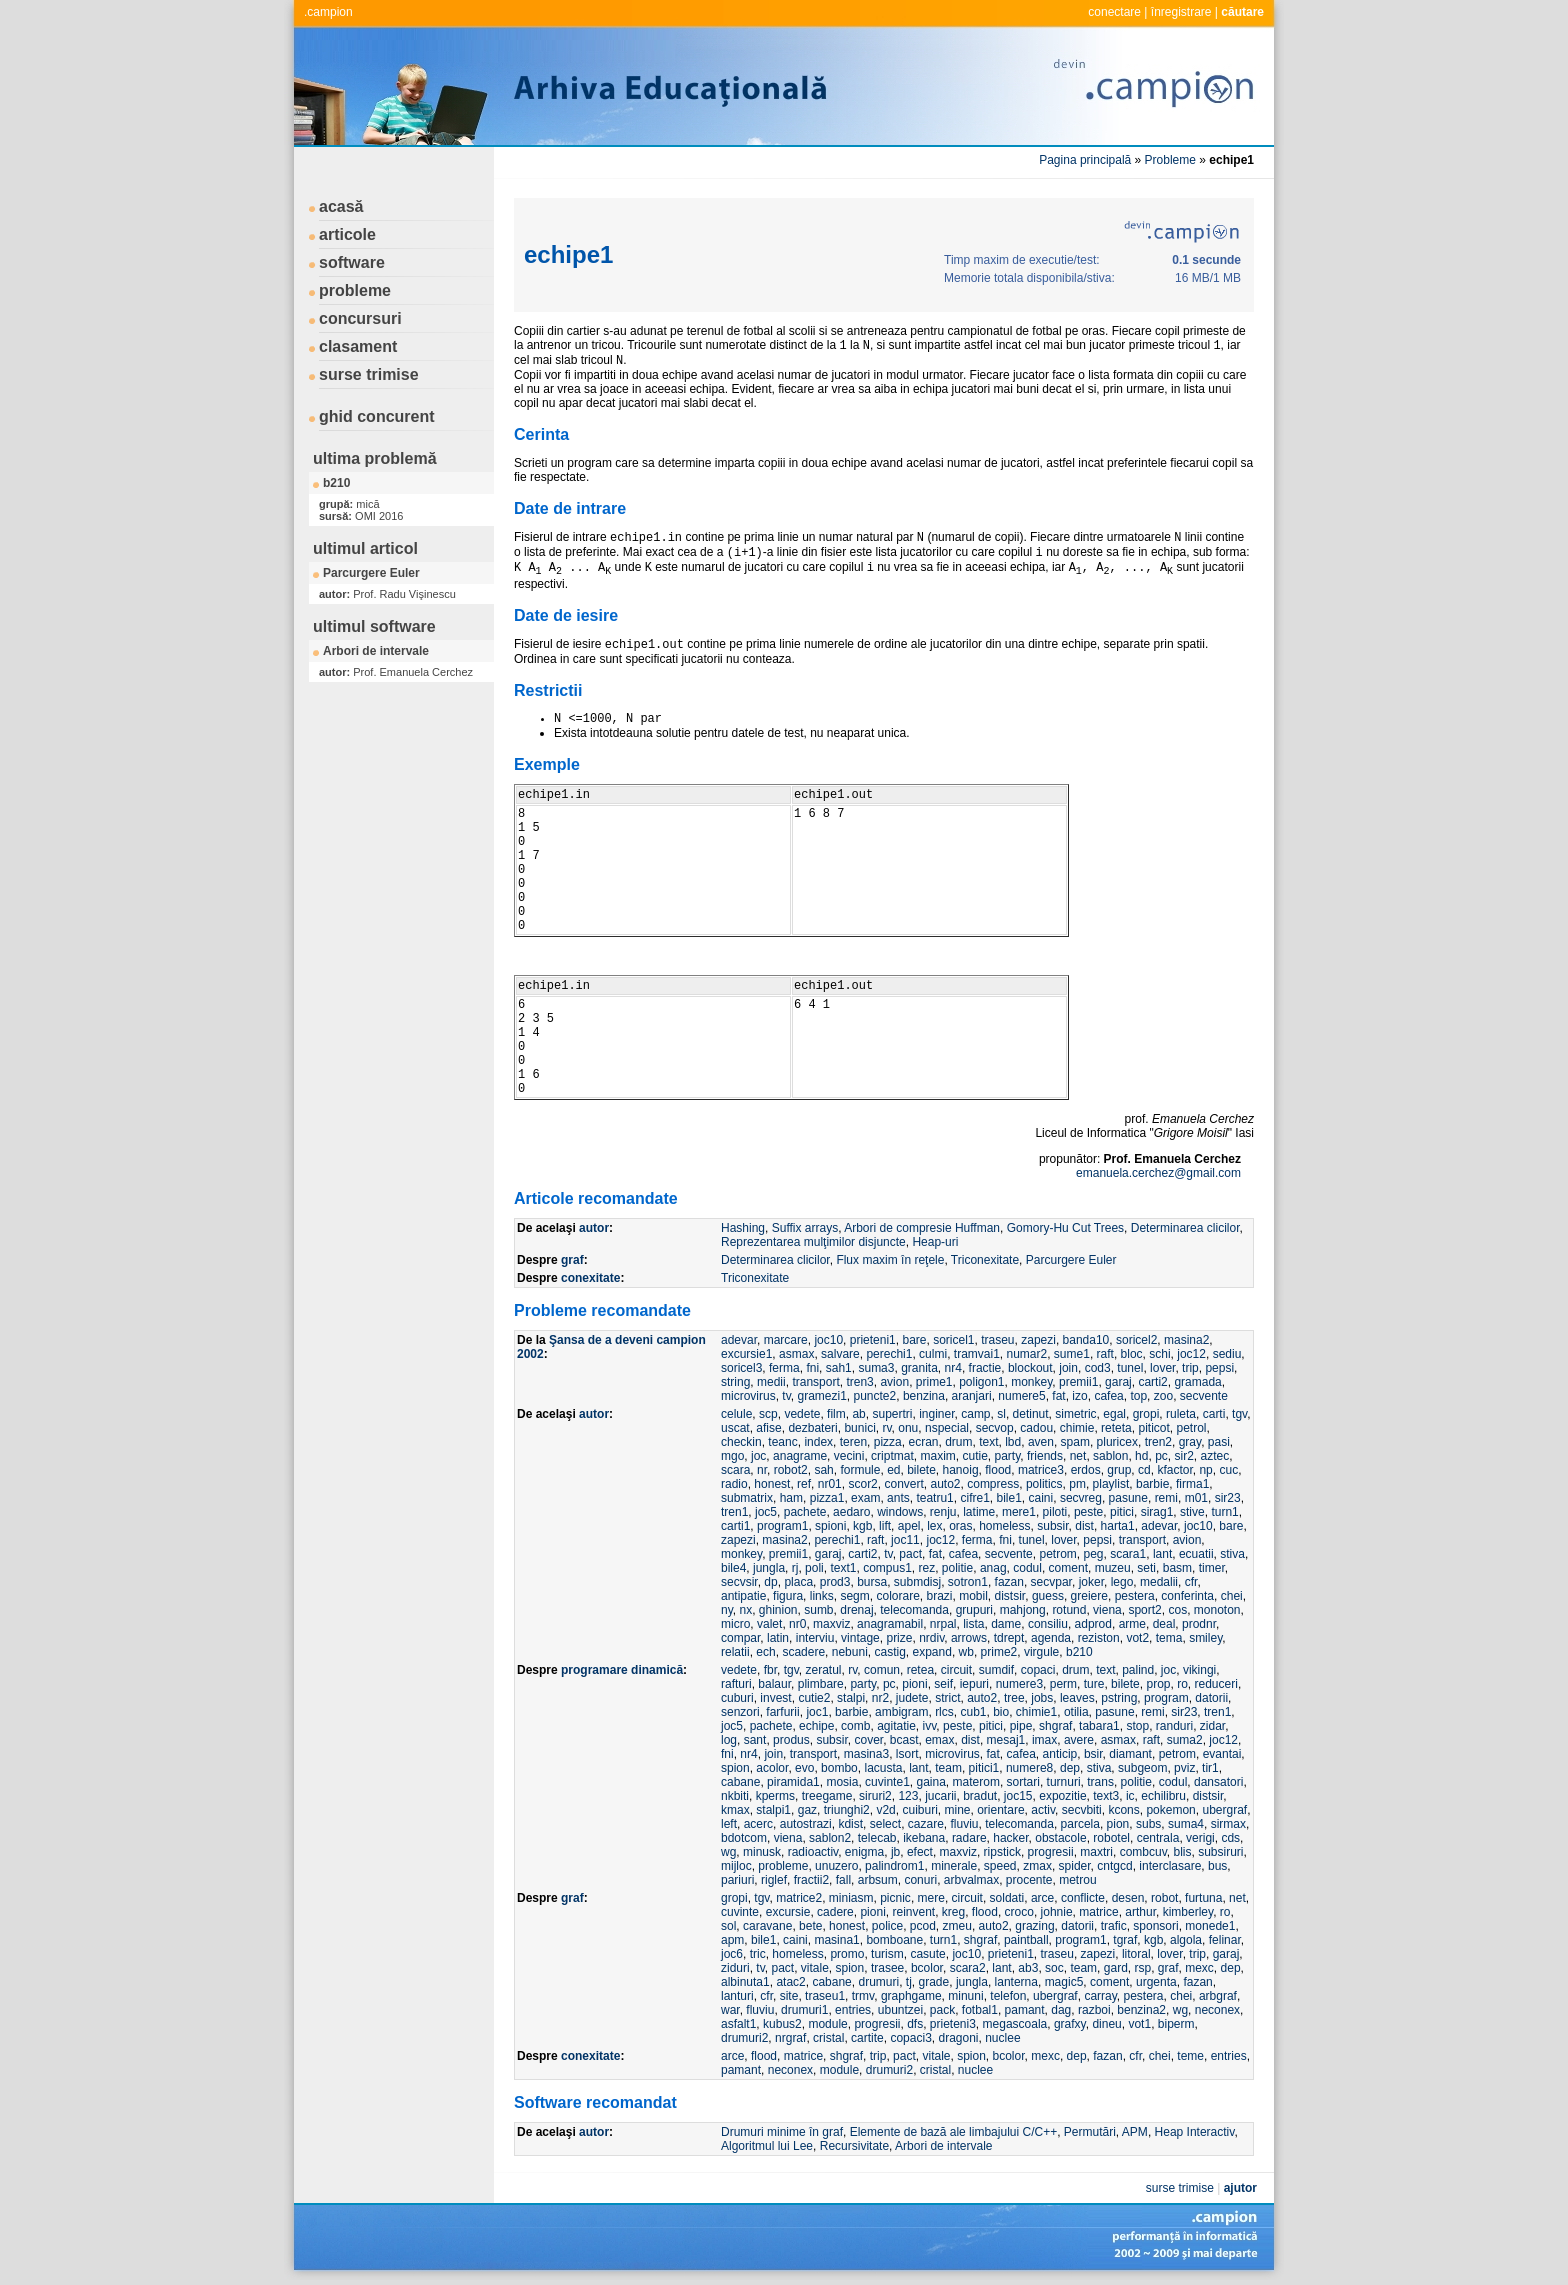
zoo (1163, 1396)
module (827, 2024)
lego (1122, 1582)
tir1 (1210, 1768)
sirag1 (1157, 1512)
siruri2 (875, 1796)
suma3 (876, 1368)
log (729, 1740)
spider (1075, 1866)
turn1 (1224, 1512)
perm (1063, 1684)
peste (1088, 1512)
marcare (786, 1340)
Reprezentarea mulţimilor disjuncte (813, 1242)
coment (1068, 1568)
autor (594, 1228)
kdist (850, 1824)
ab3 (1028, 1968)
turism (887, 1954)
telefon (1008, 1996)
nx (745, 1610)
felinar (1225, 1940)
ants (898, 1498)
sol (728, 1926)
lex (934, 1526)
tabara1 (1099, 1726)
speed (1000, 1866)
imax (1044, 1740)
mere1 (1019, 1512)
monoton (1217, 1610)
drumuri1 (804, 2010)
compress (993, 1484)
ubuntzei (900, 2010)
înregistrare (1181, 12)
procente (1029, 1880)
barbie (1152, 1484)
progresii (1051, 1852)
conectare (1114, 12)
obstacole (1060, 1838)
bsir (1093, 1754)
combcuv (1143, 1852)
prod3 (835, 1582)
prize (899, 1638)
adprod (1093, 1624)
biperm (1176, 2024)
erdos (1086, 1470)
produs (791, 1740)
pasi (1219, 1442)
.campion (328, 12)
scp (768, 1414)
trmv (863, 1996)
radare (969, 1838)
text (988, 1442)
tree (1014, 1698)
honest (772, 1484)
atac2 (790, 1982)
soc (1054, 1968)
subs (1148, 1824)
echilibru (1163, 1796)
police (887, 1926)
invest (775, 1698)
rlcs (944, 1712)
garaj (1118, 1382)
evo (804, 1768)
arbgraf (1218, 1996)
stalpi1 (773, 1810)
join (1068, 1368)
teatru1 (934, 1498)
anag (993, 1568)
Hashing (743, 1228)
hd (1141, 1456)
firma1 (1192, 1484)
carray (1100, 1996)
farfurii (782, 1712)
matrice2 (799, 1898)
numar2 (1026, 1354)
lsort (907, 1754)
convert (903, 1484)
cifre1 (974, 1498)
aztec (1215, 1456)
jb (895, 1852)
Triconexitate (985, 1260)
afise (768, 1428)
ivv (930, 1726)
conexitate (590, 1278)
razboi (1094, 2010)
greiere (1089, 1596)
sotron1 (968, 1582)
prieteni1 (873, 1340)
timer (1212, 1568)
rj (795, 1568)
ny (727, 1610)
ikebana (924, 1838)
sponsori (1155, 1926)
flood (998, 1470)
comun (882, 1670)
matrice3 (1041, 1470)
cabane (740, 1782)
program (1166, 1698)
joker (1091, 1582)
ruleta (1181, 1414)
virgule (1041, 1652)
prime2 (999, 1652)
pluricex (1117, 1442)
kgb (862, 1526)
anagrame (800, 1456)
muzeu (1113, 1568)
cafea (1108, 1396)
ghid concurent (377, 416)
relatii (735, 1652)
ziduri (735, 1968)
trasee (887, 1968)
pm (1077, 1484)
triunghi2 (847, 1810)
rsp (1142, 1968)
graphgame (911, 1996)
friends (1045, 1456)
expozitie (1062, 1796)
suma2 (1185, 1740)
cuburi (737, 1698)
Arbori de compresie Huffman (922, 1228)
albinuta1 (745, 1982)
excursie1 (746, 1354)
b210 (336, 483)
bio (1001, 1712)
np (1205, 1470)
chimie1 (1036, 1712)
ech (765, 1652)
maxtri (1096, 1852)
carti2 (1152, 1382)
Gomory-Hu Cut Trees (1065, 1228)
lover (1162, 1368)
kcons (1123, 1810)
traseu (997, 1340)
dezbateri (812, 1428)
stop (1137, 1726)
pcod (923, 1926)
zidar (1212, 1726)
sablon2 (830, 1838)
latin (778, 1638)
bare (914, 1340)
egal (1114, 1414)
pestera (1135, 1596)
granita (919, 1368)
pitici (1122, 1512)
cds (1230, 1838)
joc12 (1191, 1354)
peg (1093, 1554)
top (1138, 1396)
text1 (843, 1568)
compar (740, 1638)
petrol (1191, 1428)
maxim (937, 1456)
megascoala (1015, 2024)
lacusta (883, 1768)
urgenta (1156, 1982)
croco (1019, 1912)
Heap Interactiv (1195, 2132)
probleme (355, 290)
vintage (860, 1638)
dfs (915, 2024)
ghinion (778, 1610)
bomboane (894, 1940)
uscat (735, 1428)
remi (1166, 1498)
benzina (924, 1396)
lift (885, 1526)
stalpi (851, 1698)
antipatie (743, 1596)
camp (975, 1414)
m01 (1196, 1498)
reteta (1116, 1428)
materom (976, 1782)
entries (853, 2010)
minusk (762, 1852)
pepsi (1219, 1368)
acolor (772, 1768)
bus (1217, 1866)
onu (908, 1428)
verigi (1200, 1838)
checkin (741, 1442)
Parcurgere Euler (371, 573)
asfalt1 (738, 2024)
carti (1214, 1414)
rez (927, 1568)
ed (893, 1470)
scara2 (968, 1968)
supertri (892, 1414)
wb (966, 1652)
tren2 (1158, 1442)
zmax (1037, 1866)
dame (1006, 1624)
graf (572, 1260)
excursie (788, 1912)
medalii (1159, 1582)
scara (735, 1470)
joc (758, 1456)
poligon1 (981, 1382)
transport (815, 1382)
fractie (985, 1368)
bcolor (927, 1968)
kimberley (1188, 1912)
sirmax (1228, 1824)
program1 (782, 1526)
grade (934, 1982)
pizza (888, 1442)
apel (909, 1526)
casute (927, 1954)
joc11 (905, 1540)
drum (958, 1442)
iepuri (974, 1684)
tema (1169, 1638)
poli (814, 1568)
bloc (1132, 1354)
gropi (1146, 1414)
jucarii (940, 1796)
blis (1182, 1852)
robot (1164, 1898)
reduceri (1216, 1684)
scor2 (862, 1484)
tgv (1239, 1414)
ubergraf (1224, 1810)
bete (810, 1926)
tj (909, 1982)
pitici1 (984, 1768)
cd (1144, 1470)
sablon (1110, 1456)
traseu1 (825, 1996)
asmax (796, 1354)
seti (1146, 1568)
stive (1192, 1512)
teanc (782, 1442)
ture (1094, 1684)
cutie (974, 1456)
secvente (1204, 1396)
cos (1177, 1610)
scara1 (1128, 1554)
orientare (1000, 1810)
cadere (835, 1912)
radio (734, 1484)
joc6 (732, 1954)
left (729, 1824)
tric (758, 1954)
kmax (735, 1810)
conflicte (1083, 1898)
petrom (1057, 1554)
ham (791, 1498)
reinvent (913, 1912)
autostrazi (806, 1824)
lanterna (1016, 1982)
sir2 (1183, 1456)
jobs (1042, 1698)
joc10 (828, 1340)
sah (823, 1470)
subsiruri (1220, 1852)
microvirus (748, 1396)
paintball (1026, 1940)
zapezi (1038, 1340)
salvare (840, 1354)
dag (1061, 2010)
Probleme (1170, 160)
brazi (939, 1596)
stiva (1232, 1554)
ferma (784, 1368)
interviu (815, 1638)
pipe (1021, 1726)
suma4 (1186, 1824)
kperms (775, 1796)
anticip (1060, 1754)
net (1078, 1456)
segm (854, 1596)
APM (1135, 2132)
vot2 (1137, 1638)
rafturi (736, 1684)
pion (1118, 1824)
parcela (1080, 1824)
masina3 (866, 1754)
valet (769, 1624)
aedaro (851, 1512)
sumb (818, 1610)
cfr (1191, 1582)
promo (847, 1954)
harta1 (1118, 1526)
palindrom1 (894, 1866)
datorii (1211, 1698)
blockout (1030, 1368)
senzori (740, 1712)
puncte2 (875, 1396)
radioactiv (813, 1852)
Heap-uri (935, 1242)
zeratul (824, 1670)
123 (908, 1796)
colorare (897, 1596)
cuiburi (919, 1810)
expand (932, 1652)
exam (865, 1498)
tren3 (859, 1382)
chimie (1077, 1428)
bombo (839, 1768)
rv (886, 1428)
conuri (920, 1880)
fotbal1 (980, 2010)
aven (1041, 1442)
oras (960, 1526)
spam (1075, 1442)
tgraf (1125, 1940)
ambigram (901, 1712)
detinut (1031, 1414)
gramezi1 (821, 1396)
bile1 (1008, 1498)
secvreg (1081, 1498)
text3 (1106, 1796)
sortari (1023, 1782)
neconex (1217, 2010)
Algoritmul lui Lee (767, 2146)
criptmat (892, 1456)
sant (755, 1740)
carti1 (735, 1526)
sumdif (996, 1670)
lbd (1013, 1442)
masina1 (836, 1940)
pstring (1119, 1698)
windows (900, 1512)
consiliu (1048, 1624)
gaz (807, 1810)
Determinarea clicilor (1185, 1228)
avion (894, 1382)
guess (1048, 1596)
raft (1105, 1354)
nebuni (850, 1652)
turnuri (1064, 1782)
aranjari (972, 1396)
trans (1100, 1782)
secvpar (1051, 1582)
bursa (872, 1582)
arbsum (878, 1880)
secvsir (739, 1582)
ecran (923, 1442)
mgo (732, 1456)
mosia (842, 1782)
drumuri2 (744, 2038)
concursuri (360, 318)
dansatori (1218, 1782)
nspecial (947, 1428)
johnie (1057, 1912)
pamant (1025, 2010)
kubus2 (782, 2024)
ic (1130, 1796)
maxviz (831, 1624)
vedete (802, 1414)
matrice (1098, 1912)
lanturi (737, 1996)
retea (920, 1670)
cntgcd (1114, 1866)
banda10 (1086, 1340)
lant (1162, 1554)
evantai (1222, 1754)
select (885, 1824)
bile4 (733, 1568)
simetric (1075, 1414)
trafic (1114, 1926)
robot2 (791, 1470)
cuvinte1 (887, 1782)
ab (858, 1414)
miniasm (851, 1898)
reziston (1099, 1638)
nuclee (1002, 2038)
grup (1119, 1470)
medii (771, 1382)
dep (1070, 1768)
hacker (1010, 1838)
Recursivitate (854, 2146)
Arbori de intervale (376, 651)
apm (732, 1940)
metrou (1077, 1880)
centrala (1158, 1838)
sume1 (1072, 1354)
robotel (1111, 1838)
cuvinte (740, 1912)
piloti (1055, 1512)
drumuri (878, 1982)
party (1008, 1456)
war (730, 2010)
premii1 (1078, 1382)
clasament (358, 346)
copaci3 (910, 2038)
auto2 (946, 1484)
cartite (867, 2038)
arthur (1140, 1912)
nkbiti (735, 1796)
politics (1044, 1484)
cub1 (973, 1712)
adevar (739, 1340)
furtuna (1203, 1898)
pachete (805, 1512)
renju (943, 1512)
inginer (936, 1414)
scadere (803, 1652)
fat (1058, 1396)
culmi (933, 1354)
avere (1079, 1740)
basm (1177, 1568)
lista (973, 1624)
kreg (953, 1912)
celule (736, 1414)
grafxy (1070, 2024)
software (352, 262)
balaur (774, 1684)
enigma (864, 1852)
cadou (1036, 1428)
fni (812, 1368)
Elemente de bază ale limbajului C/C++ (953, 2132)
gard (1116, 1968)
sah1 (839, 1368)
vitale (815, 1968)
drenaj (856, 1610)
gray (1190, 1442)
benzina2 (1141, 2010)
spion (735, 1768)
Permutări (1090, 2132)
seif (943, 1684)
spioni (830, 1526)
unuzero (836, 1866)
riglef (774, 1880)
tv (786, 1396)
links (822, 1596)
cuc (1228, 1470)
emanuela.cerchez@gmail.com (1158, 1173)
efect (920, 1852)
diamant (1130, 1754)
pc (1161, 1456)
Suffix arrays (805, 1228)
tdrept (1009, 1638)
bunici (859, 1428)
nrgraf (790, 2038)
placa (798, 1582)
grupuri (974, 1610)
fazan (1009, 1582)
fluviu (965, 1824)
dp (770, 1582)
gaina (930, 1782)
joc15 (1018, 1796)
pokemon (1170, 1810)
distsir (1010, 1596)
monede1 (1210, 1926)
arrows (969, 1638)
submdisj (917, 1582)
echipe (816, 1726)
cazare (926, 1824)
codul (1027, 1568)
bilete (921, 1470)
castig (889, 1652)
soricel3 (741, 1368)
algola (1186, 1940)
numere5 (1021, 1396)
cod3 (1098, 1368)
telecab (877, 1838)
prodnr (1199, 1624)
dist (1084, 1526)
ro (1182, 1684)
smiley (1205, 1638)
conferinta (1187, 1596)
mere (931, 1898)
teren (853, 1442)
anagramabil (890, 1624)
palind (1138, 1670)
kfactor (1174, 1470)
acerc (758, 1824)
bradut (980, 1796)
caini (1041, 1498)
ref (804, 1484)
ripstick (1002, 1852)
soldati (1007, 1898)
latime (979, 1512)
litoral (1136, 1954)
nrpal (943, 1624)
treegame (827, 1796)
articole (347, 234)
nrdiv (931, 1638)
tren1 (734, 1512)
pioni (914, 1684)
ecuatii (1196, 1554)
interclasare (1170, 1866)
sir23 (1228, 1498)
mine (958, 1810)
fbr (770, 1670)
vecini (849, 1456)
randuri (1174, 1726)
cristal (828, 2038)
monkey (1031, 1382)
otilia (1076, 1712)
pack (942, 2010)
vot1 (1139, 2024)
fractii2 (811, 1880)
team (948, 1768)
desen (1128, 1898)
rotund (1069, 1610)
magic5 (1064, 1982)
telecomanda (914, 1610)
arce (1042, 1898)
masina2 (1186, 1340)
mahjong (1023, 1610)
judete (912, 1698)
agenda (1051, 1638)
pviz (1184, 1768)
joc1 (817, 1712)
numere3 (1019, 1684)
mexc (1199, 1968)
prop (1158, 1684)
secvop (995, 1428)
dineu (1106, 2024)
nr (762, 1470)
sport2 (1144, 1610)
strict (947, 1698)
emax (939, 1740)
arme (1132, 1624)
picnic (895, 1898)
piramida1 (793, 1782)
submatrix (747, 1498)
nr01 (830, 1484)
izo (1079, 1396)
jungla (769, 1568)
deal (1164, 1624)
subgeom (1142, 1768)
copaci (1038, 1670)
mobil (973, 1596)
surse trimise (369, 374)
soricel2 (1136, 1340)
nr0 (797, 1624)
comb (855, 1726)
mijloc (736, 1866)
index (818, 1442)
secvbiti (1082, 1810)
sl (1001, 1414)
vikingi (1199, 1670)
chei (1232, 1596)
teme (1190, 2056)
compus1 (887, 1568)
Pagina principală (1085, 160)
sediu (1227, 1354)
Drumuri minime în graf (782, 2132)
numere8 (1029, 1768)
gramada (1197, 1382)
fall (843, 1880)
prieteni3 (953, 2024)
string (735, 1382)
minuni (965, 1996)
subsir (1052, 1526)
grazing (1034, 1926)
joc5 (766, 1512)
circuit (956, 1670)
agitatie (896, 1726)
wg (728, 1852)
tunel (1130, 1368)
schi (1159, 1354)
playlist (1111, 1484)
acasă (341, 206)
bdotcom (744, 1838)
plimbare (821, 1684)
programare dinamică (622, 1670)
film (836, 1414)
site (789, 1996)
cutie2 (814, 1698)
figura (788, 1596)
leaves (1077, 1698)
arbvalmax (971, 1880)
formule (860, 1470)
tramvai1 (977, 1354)
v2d (885, 1810)
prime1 (934, 1382)
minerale (954, 1866)
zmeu (957, 1926)
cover (868, 1740)
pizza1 (827, 1498)
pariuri (737, 1880)
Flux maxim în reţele (890, 1260)
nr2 (880, 1698)
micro (735, 1624)
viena (1107, 1610)
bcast (904, 1740)
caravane (767, 1926)
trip (1190, 1368)
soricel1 (953, 1340)
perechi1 (889, 1354)
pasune (1128, 1498)
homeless (1004, 1526)
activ (1043, 1810)
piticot (1153, 1428)
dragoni (958, 2038)
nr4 (953, 1368)
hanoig (961, 1470)
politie (957, 1568)
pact (910, 1554)
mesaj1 (1006, 1740)
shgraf (1055, 1726)
